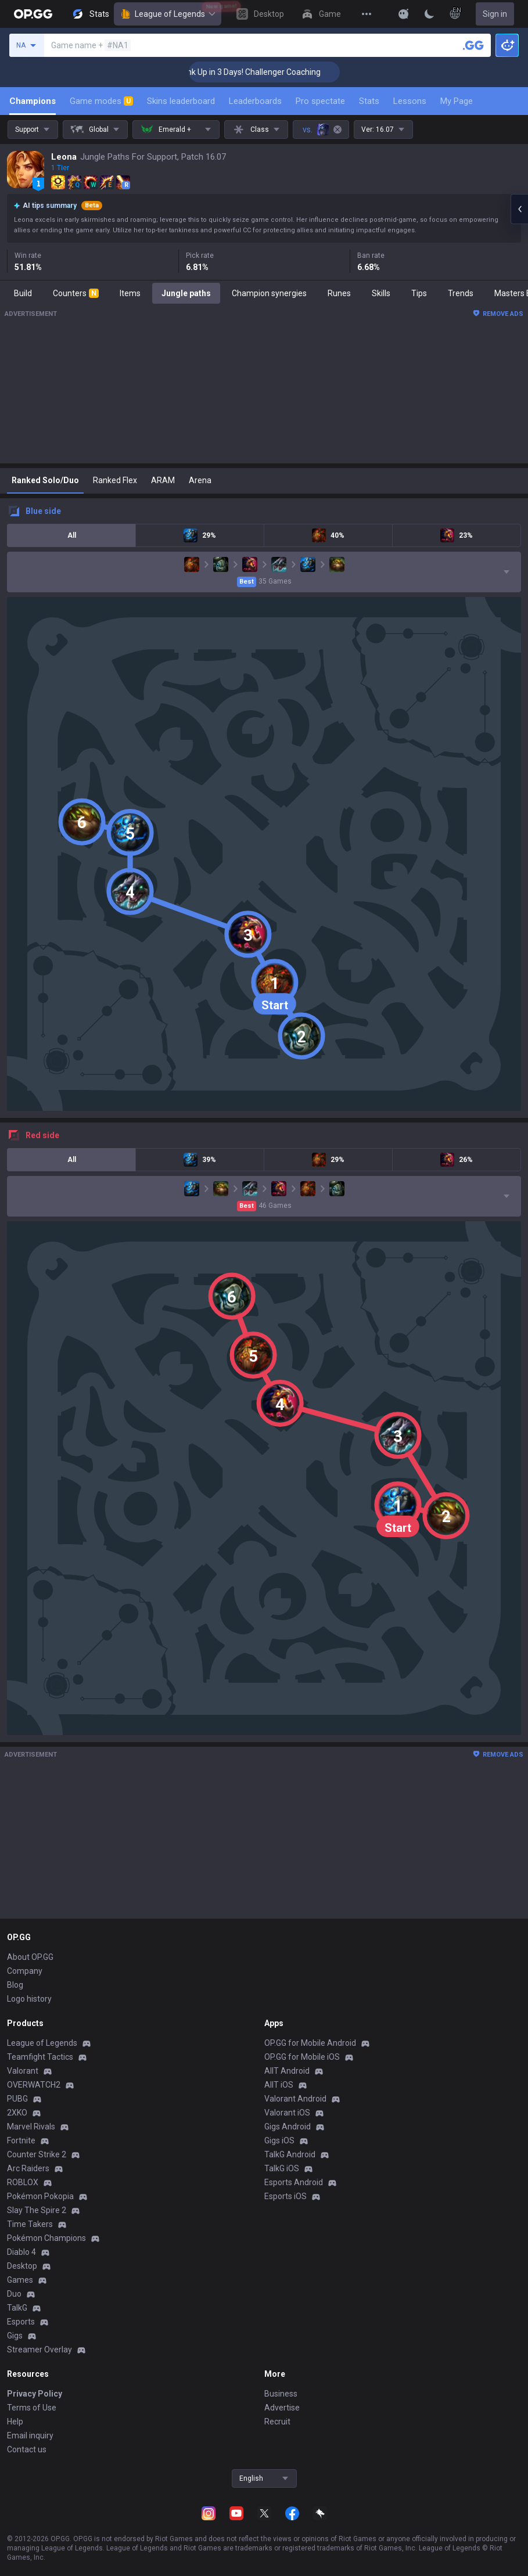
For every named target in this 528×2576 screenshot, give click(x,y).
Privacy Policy (34, 2393)
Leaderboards (255, 101)
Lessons (409, 101)
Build (23, 293)
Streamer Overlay (39, 2349)
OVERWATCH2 (33, 2084)
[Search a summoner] (473, 45)
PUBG (17, 2098)
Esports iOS (285, 2196)
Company (24, 1971)
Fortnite (21, 2140)
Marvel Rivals (31, 2126)
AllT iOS (278, 2084)
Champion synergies (269, 293)
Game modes (101, 101)
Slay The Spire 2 (36, 2210)
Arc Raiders (28, 2168)
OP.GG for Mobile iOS (302, 2056)
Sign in (495, 14)
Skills (381, 293)
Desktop (22, 2266)
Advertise (282, 2407)
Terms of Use (31, 2407)
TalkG (17, 2307)
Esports (21, 2321)
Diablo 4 (21, 2252)
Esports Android (293, 2182)
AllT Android (287, 2070)
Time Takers (30, 2224)
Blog (15, 1984)
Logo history (29, 1998)
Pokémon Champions (46, 2238)
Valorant (22, 2070)
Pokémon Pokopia (40, 2196)
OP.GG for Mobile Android (310, 2043)
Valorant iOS (287, 2112)
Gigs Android (287, 2126)
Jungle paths (186, 293)
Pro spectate (320, 101)
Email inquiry (30, 2435)
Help (15, 2421)
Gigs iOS (279, 2140)
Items (130, 293)
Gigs (15, 2335)
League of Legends (167, 14)
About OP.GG (30, 1957)
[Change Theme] (429, 14)
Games (20, 2279)
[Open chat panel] (519, 209)
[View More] (366, 14)
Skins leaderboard (181, 101)
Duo (14, 2293)
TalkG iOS (281, 2168)
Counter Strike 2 (36, 2154)
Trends (460, 293)
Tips (419, 293)
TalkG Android (289, 2154)
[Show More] (403, 14)
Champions (32, 101)
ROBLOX (22, 2182)
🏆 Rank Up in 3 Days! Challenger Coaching (271, 72)
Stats (369, 101)
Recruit (277, 2421)
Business (280, 2393)
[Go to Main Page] (33, 14)
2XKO (17, 2112)
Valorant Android (295, 2098)
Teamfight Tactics (40, 2056)
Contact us (26, 2449)
